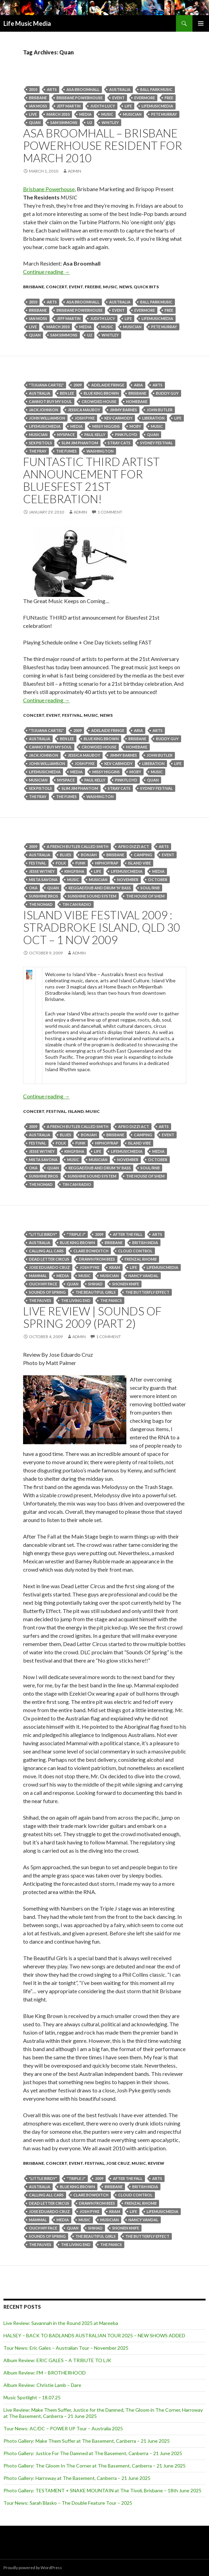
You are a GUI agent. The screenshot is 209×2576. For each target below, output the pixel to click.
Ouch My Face (43, 1284)
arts (52, 89)
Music (107, 114)
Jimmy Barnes (123, 409)
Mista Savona (43, 879)
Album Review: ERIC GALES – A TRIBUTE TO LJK (57, 2360)
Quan (35, 122)
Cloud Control (135, 1251)
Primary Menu (200, 23)
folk (61, 863)
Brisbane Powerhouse (79, 97)
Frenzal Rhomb (141, 1259)
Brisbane (38, 97)
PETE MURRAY (164, 114)
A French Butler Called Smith (77, 846)
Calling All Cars (46, 1251)
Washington (100, 451)
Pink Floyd (126, 434)
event (118, 97)
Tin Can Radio (76, 904)
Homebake (136, 401)
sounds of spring (47, 1292)
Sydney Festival (156, 443)
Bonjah (89, 854)
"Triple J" (76, 1234)
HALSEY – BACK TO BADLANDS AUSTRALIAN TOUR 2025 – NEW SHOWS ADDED (94, 2335)
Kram (114, 1267)
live (33, 114)
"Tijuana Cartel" (46, 385)
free (169, 97)
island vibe (139, 863)
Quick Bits (146, 286)
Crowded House (99, 401)
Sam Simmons (63, 122)
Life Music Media (27, 23)
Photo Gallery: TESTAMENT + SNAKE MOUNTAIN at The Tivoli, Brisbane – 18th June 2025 (102, 2490)
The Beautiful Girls (95, 1292)
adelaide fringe (107, 385)
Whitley (110, 122)
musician (132, 114)
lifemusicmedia (157, 106)
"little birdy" (43, 1234)
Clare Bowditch (90, 1251)
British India (145, 1242)
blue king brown (101, 393)
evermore (144, 97)
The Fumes (66, 451)
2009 (77, 385)
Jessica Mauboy (84, 409)
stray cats (119, 443)
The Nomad (41, 904)
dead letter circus (49, 1259)
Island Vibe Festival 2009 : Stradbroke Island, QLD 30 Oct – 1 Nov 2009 (101, 927)
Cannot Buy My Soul (50, 401)
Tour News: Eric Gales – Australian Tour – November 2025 (65, 2348)
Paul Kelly (94, 434)
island (76, 1111)
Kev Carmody (118, 418)
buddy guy (167, 393)
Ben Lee (67, 393)
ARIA (138, 385)
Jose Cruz (118, 2163)
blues (65, 854)
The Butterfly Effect (147, 1292)
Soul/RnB (150, 888)
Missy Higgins (106, 426)
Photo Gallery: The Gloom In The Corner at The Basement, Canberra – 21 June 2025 (94, 2466)
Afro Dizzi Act (133, 846)
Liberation (153, 418)
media (85, 114)
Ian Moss (38, 106)
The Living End (76, 1300)
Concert (56, 286)
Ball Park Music (156, 89)
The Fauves (40, 1300)
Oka (33, 888)
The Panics (111, 1300)
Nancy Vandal (143, 1275)
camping (143, 854)
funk (80, 863)
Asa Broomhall (83, 89)
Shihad (95, 1284)
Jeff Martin (69, 106)
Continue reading (46, 271)
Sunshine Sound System (92, 896)
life (128, 106)
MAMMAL (38, 1275)
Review (156, 2163)
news (125, 286)
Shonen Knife (125, 1284)
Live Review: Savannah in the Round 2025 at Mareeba (60, 2323)
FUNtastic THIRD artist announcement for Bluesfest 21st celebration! (91, 480)
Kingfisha (74, 871)
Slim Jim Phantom (80, 443)
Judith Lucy (102, 106)
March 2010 (58, 114)
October (157, 879)
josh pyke (85, 418)
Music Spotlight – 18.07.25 (32, 2397)
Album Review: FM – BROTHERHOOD (44, 2373)
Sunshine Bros (43, 896)
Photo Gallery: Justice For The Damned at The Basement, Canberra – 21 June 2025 (92, 2453)
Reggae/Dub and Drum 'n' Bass (100, 888)
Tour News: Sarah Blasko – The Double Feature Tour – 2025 (67, 2503)
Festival (72, 715)
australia (119, 89)
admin (74, 171)
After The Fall (128, 1234)
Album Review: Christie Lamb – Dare (42, 2385)
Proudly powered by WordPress (32, 2567)
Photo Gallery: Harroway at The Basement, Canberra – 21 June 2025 (76, 2478)
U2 (89, 122)
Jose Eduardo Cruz (49, 1267)
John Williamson (47, 418)
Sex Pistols (40, 443)
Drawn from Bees (97, 1259)
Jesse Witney (42, 871)
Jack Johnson (43, 409)
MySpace (66, 434)
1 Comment (109, 512)
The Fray (37, 451)
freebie (93, 286)
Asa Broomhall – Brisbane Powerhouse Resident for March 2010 (102, 145)
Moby (135, 426)
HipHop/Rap (106, 863)
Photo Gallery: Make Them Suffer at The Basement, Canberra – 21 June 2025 (86, 2441)
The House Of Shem (145, 896)
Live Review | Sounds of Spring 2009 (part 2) (92, 1317)
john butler (160, 409)
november (127, 879)
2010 (33, 89)
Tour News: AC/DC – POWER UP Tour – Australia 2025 (63, 2428)
